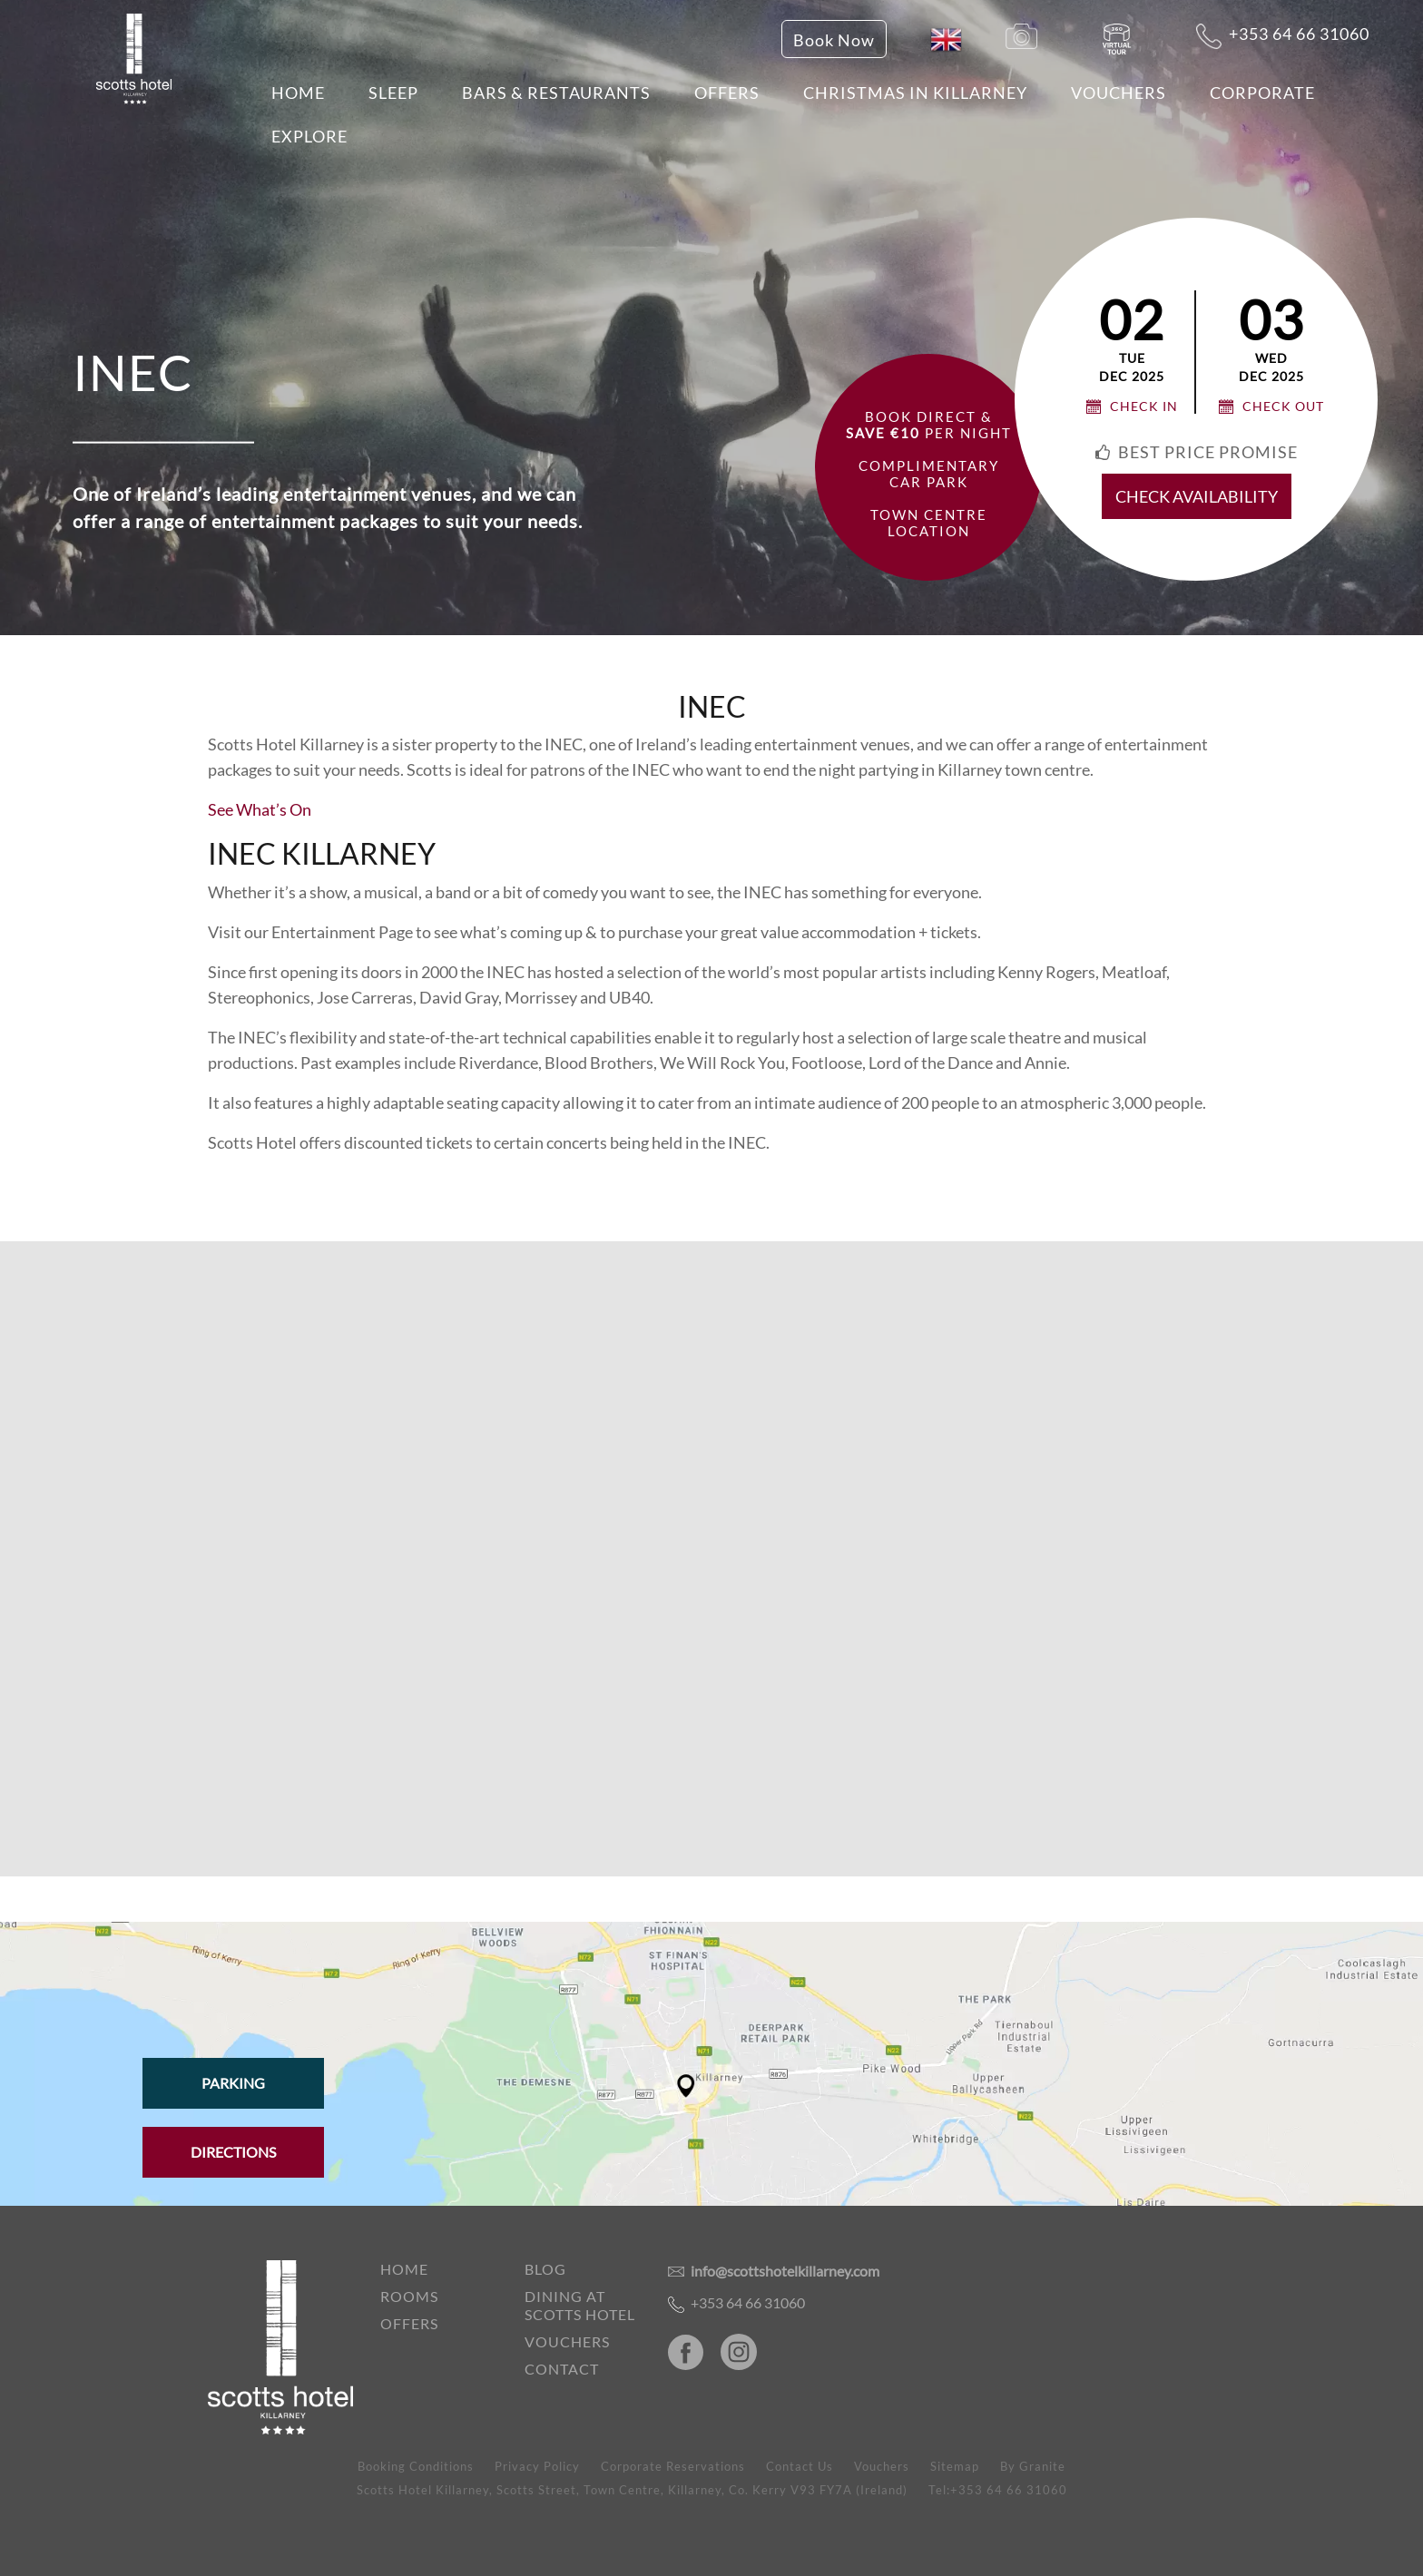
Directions (233, 2151)
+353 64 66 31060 (1282, 36)
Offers (727, 93)
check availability (1196, 496)
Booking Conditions (416, 2466)
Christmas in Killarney (915, 93)
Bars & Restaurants (556, 93)
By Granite (1032, 2466)
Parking (233, 2082)
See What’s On (259, 809)
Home (298, 93)
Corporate (1262, 93)
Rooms (409, 2296)
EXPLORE (309, 136)
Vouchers (1118, 93)
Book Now (834, 40)
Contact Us (799, 2466)
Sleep (393, 93)
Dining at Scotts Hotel (580, 2305)
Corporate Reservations (673, 2466)
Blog (545, 2268)
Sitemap (954, 2466)
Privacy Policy (537, 2466)
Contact (562, 2368)
